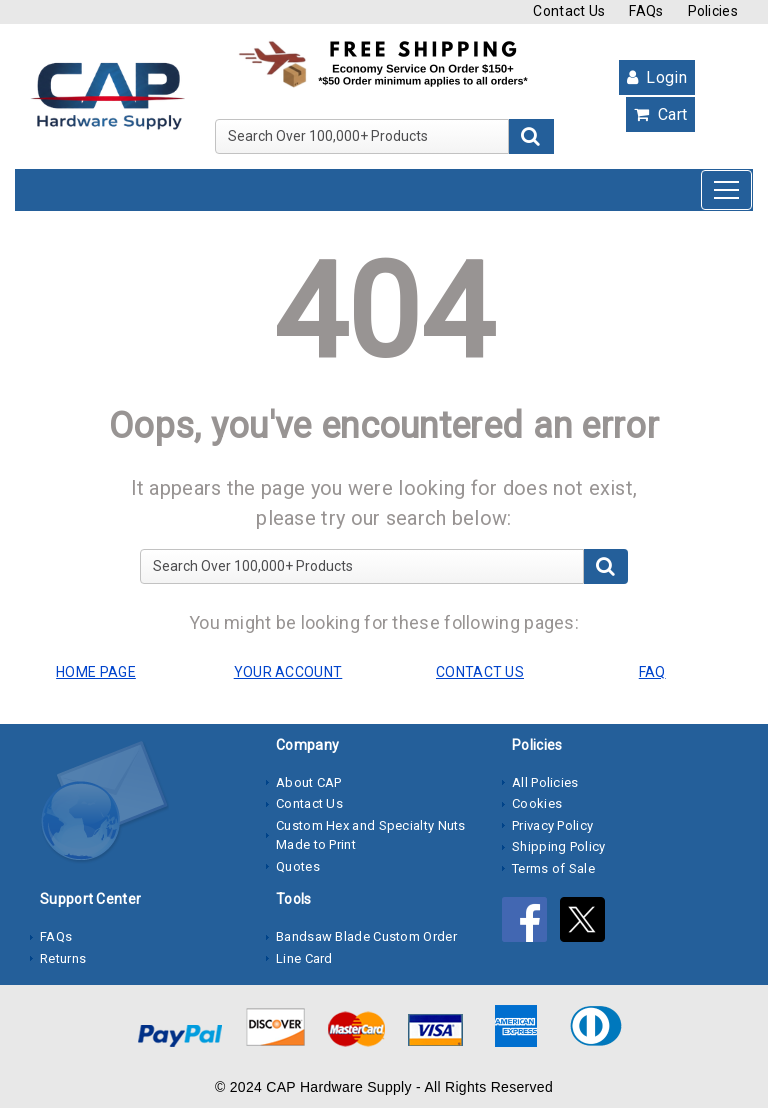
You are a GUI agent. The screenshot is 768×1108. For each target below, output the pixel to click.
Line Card (304, 958)
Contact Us (569, 11)
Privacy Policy (552, 825)
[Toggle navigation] (726, 190)
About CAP (309, 782)
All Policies (545, 782)
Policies (713, 11)
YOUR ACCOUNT (288, 672)
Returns (63, 958)
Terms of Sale (553, 868)
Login (657, 77)
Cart (660, 114)
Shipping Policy (559, 846)
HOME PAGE (96, 672)
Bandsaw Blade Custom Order (366, 936)
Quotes (298, 866)
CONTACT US (480, 672)
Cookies (537, 803)
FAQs (646, 11)
